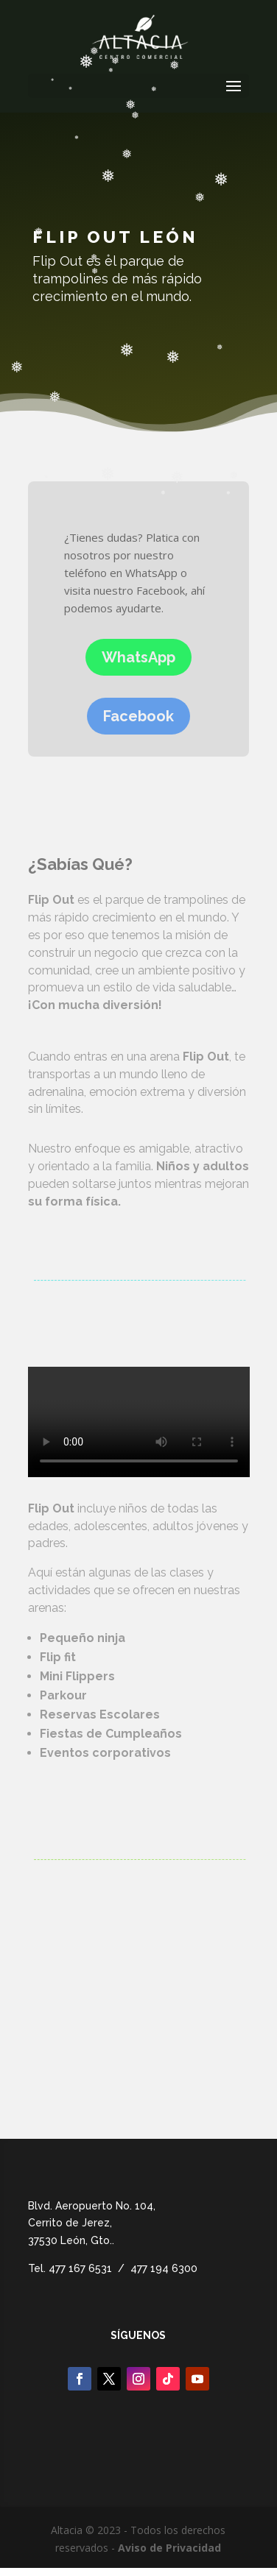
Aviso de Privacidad (169, 2548)
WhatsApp (138, 657)
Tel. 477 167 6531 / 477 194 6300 (112, 2268)
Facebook (138, 716)
